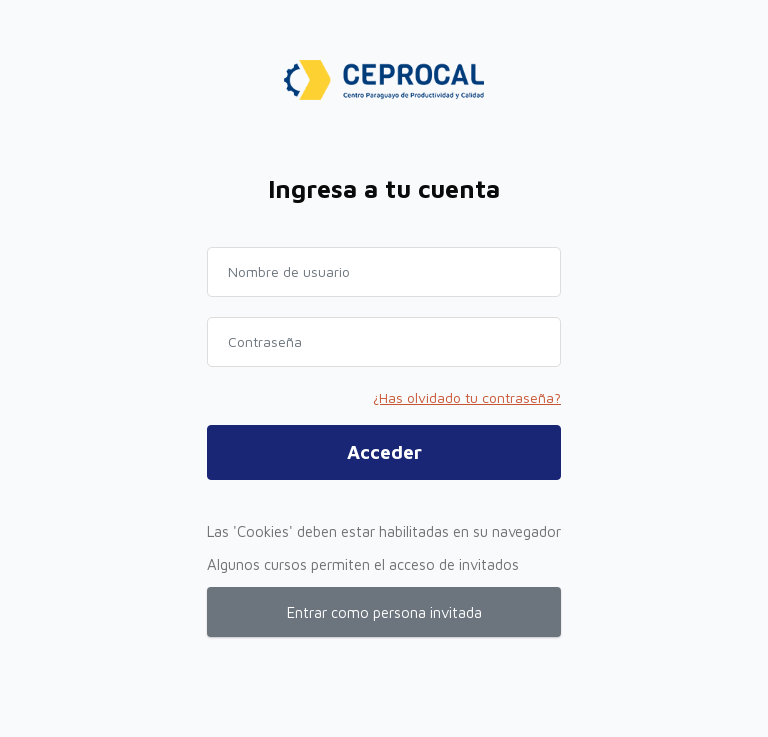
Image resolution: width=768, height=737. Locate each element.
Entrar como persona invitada (384, 612)
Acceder (384, 452)
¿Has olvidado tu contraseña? (467, 397)
